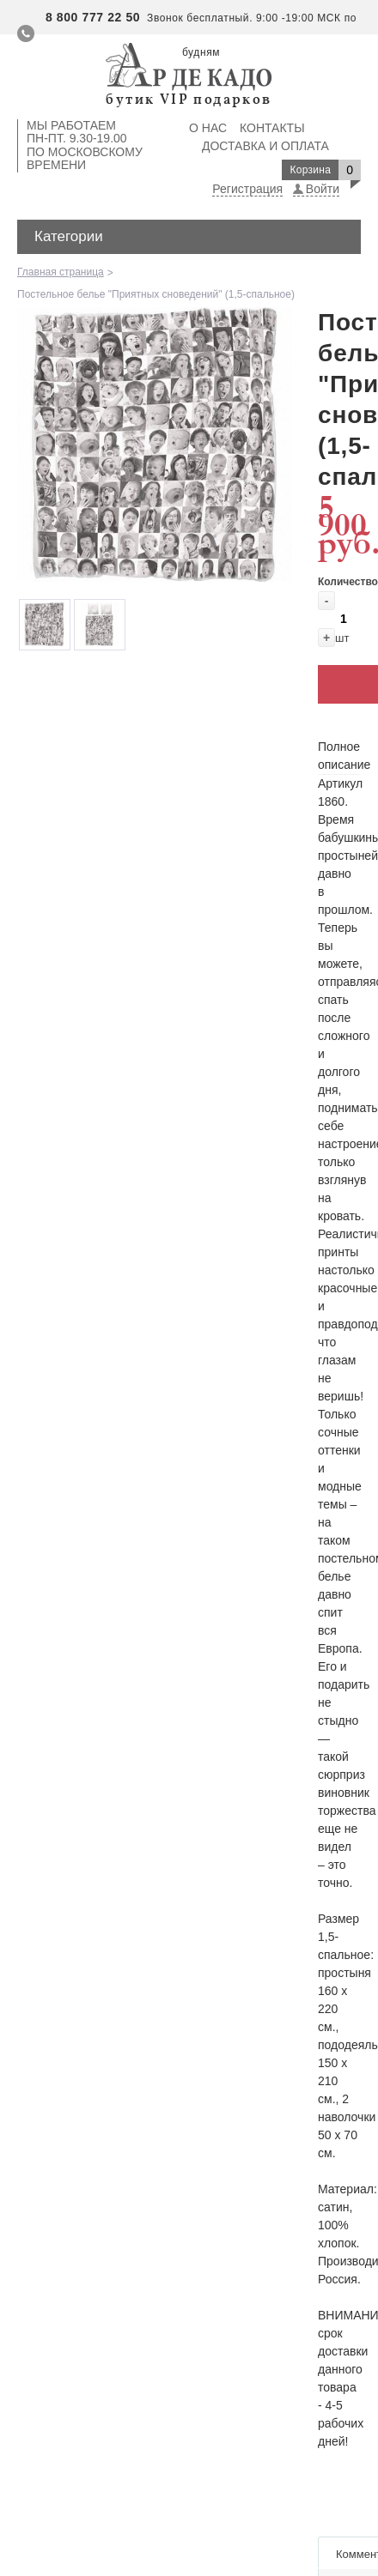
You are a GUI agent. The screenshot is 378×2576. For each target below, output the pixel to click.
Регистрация (247, 189)
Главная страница (60, 272)
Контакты (272, 128)
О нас (208, 128)
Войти (322, 189)
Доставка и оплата (265, 146)
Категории (68, 236)
